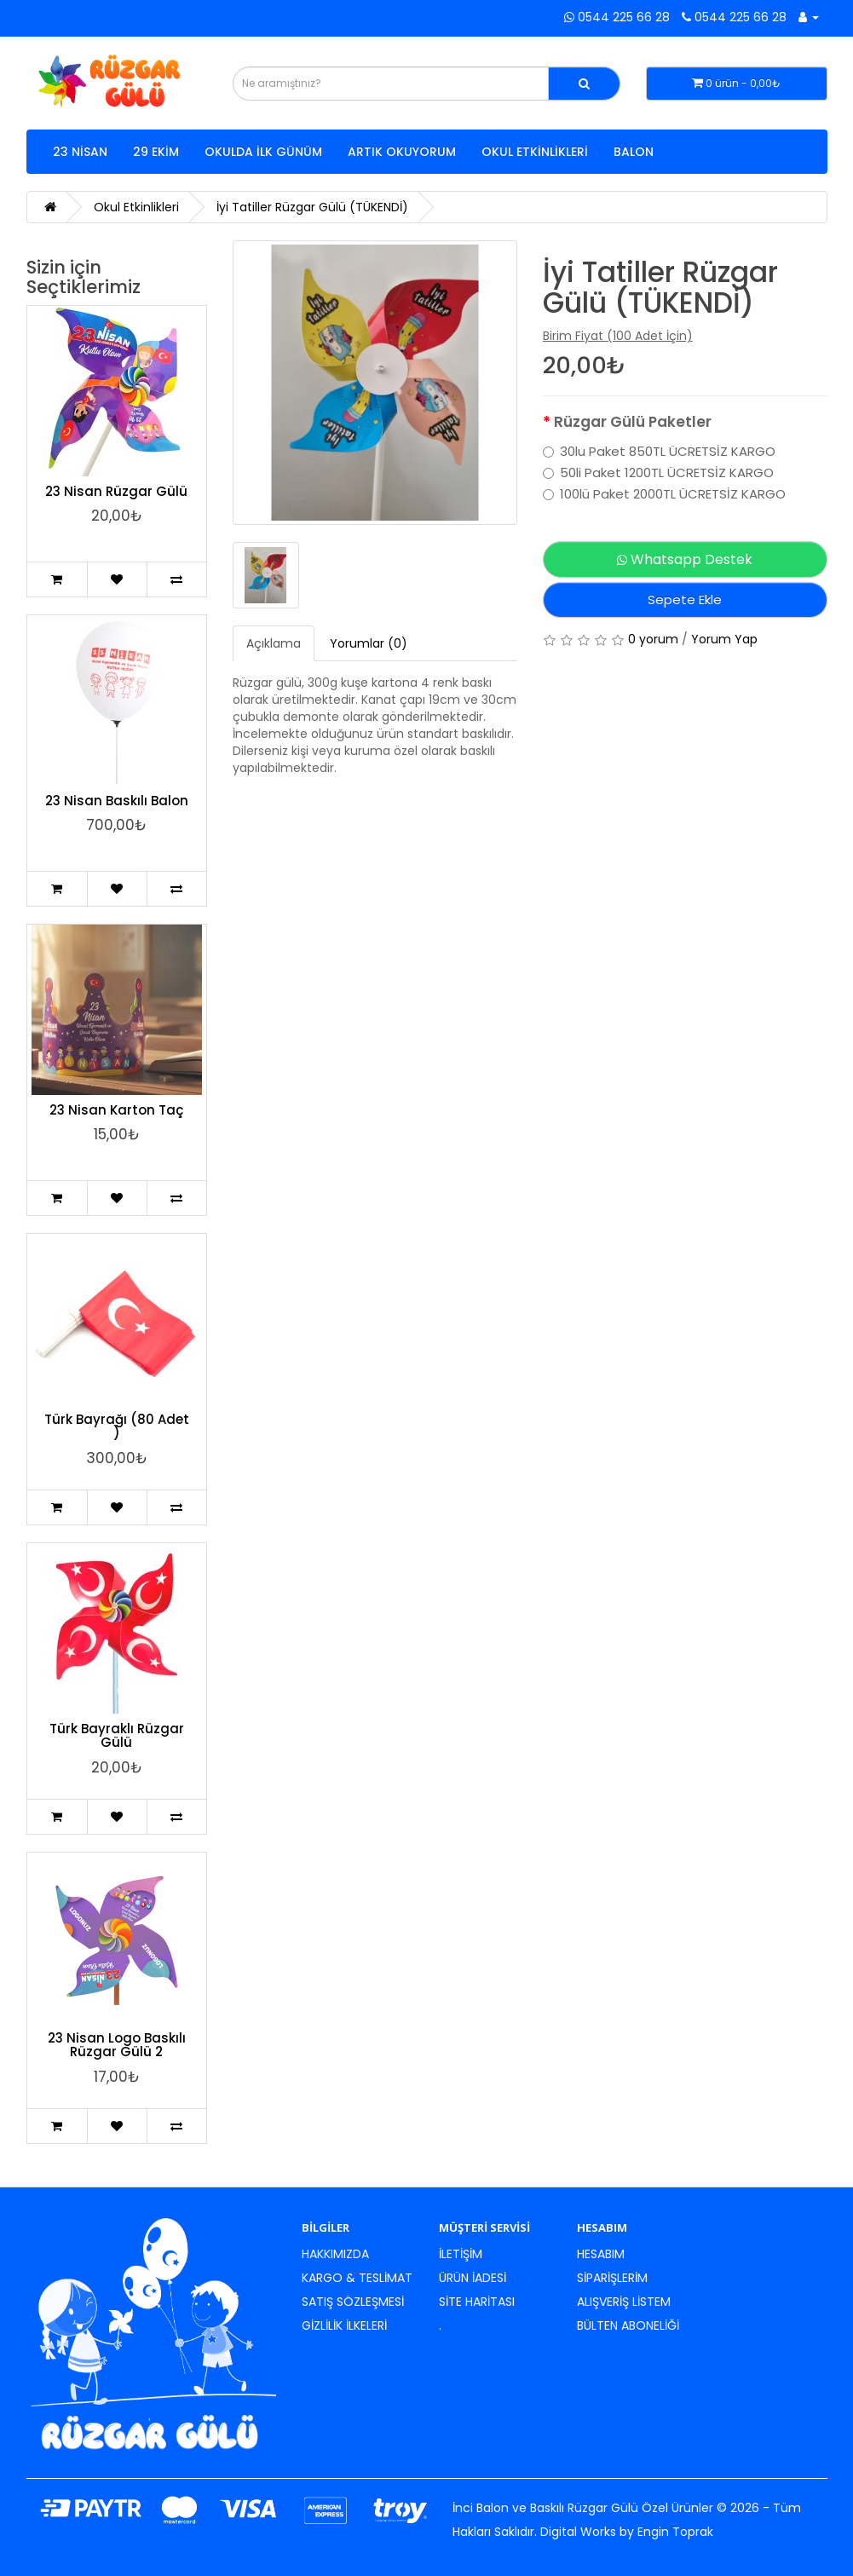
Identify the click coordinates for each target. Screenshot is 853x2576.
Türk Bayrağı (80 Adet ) (116, 1426)
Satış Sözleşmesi (353, 2301)
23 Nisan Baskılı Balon (116, 801)
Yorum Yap (724, 639)
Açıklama (273, 643)
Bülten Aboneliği (628, 2325)
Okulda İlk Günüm (263, 151)
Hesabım (601, 2253)
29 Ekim (156, 151)
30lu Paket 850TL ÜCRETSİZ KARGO (659, 451)
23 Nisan (80, 151)
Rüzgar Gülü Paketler (633, 421)
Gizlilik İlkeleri (344, 2325)
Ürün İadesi (472, 2277)
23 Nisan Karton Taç (116, 1110)
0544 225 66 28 (617, 17)
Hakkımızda (335, 2253)
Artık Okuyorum (402, 151)
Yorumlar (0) (368, 643)
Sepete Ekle (685, 599)
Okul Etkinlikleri (534, 151)
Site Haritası (477, 2301)
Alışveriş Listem (624, 2301)
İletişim (460, 2253)
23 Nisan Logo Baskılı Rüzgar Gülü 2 (117, 2045)
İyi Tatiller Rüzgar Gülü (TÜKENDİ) (312, 207)
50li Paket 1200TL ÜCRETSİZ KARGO (658, 472)
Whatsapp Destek (684, 559)
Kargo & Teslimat (357, 2277)
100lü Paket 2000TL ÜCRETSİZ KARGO (664, 494)
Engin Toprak (675, 2531)
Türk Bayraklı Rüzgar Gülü (116, 1736)
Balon (634, 151)
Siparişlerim (612, 2277)
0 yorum (653, 639)
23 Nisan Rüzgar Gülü (116, 491)
